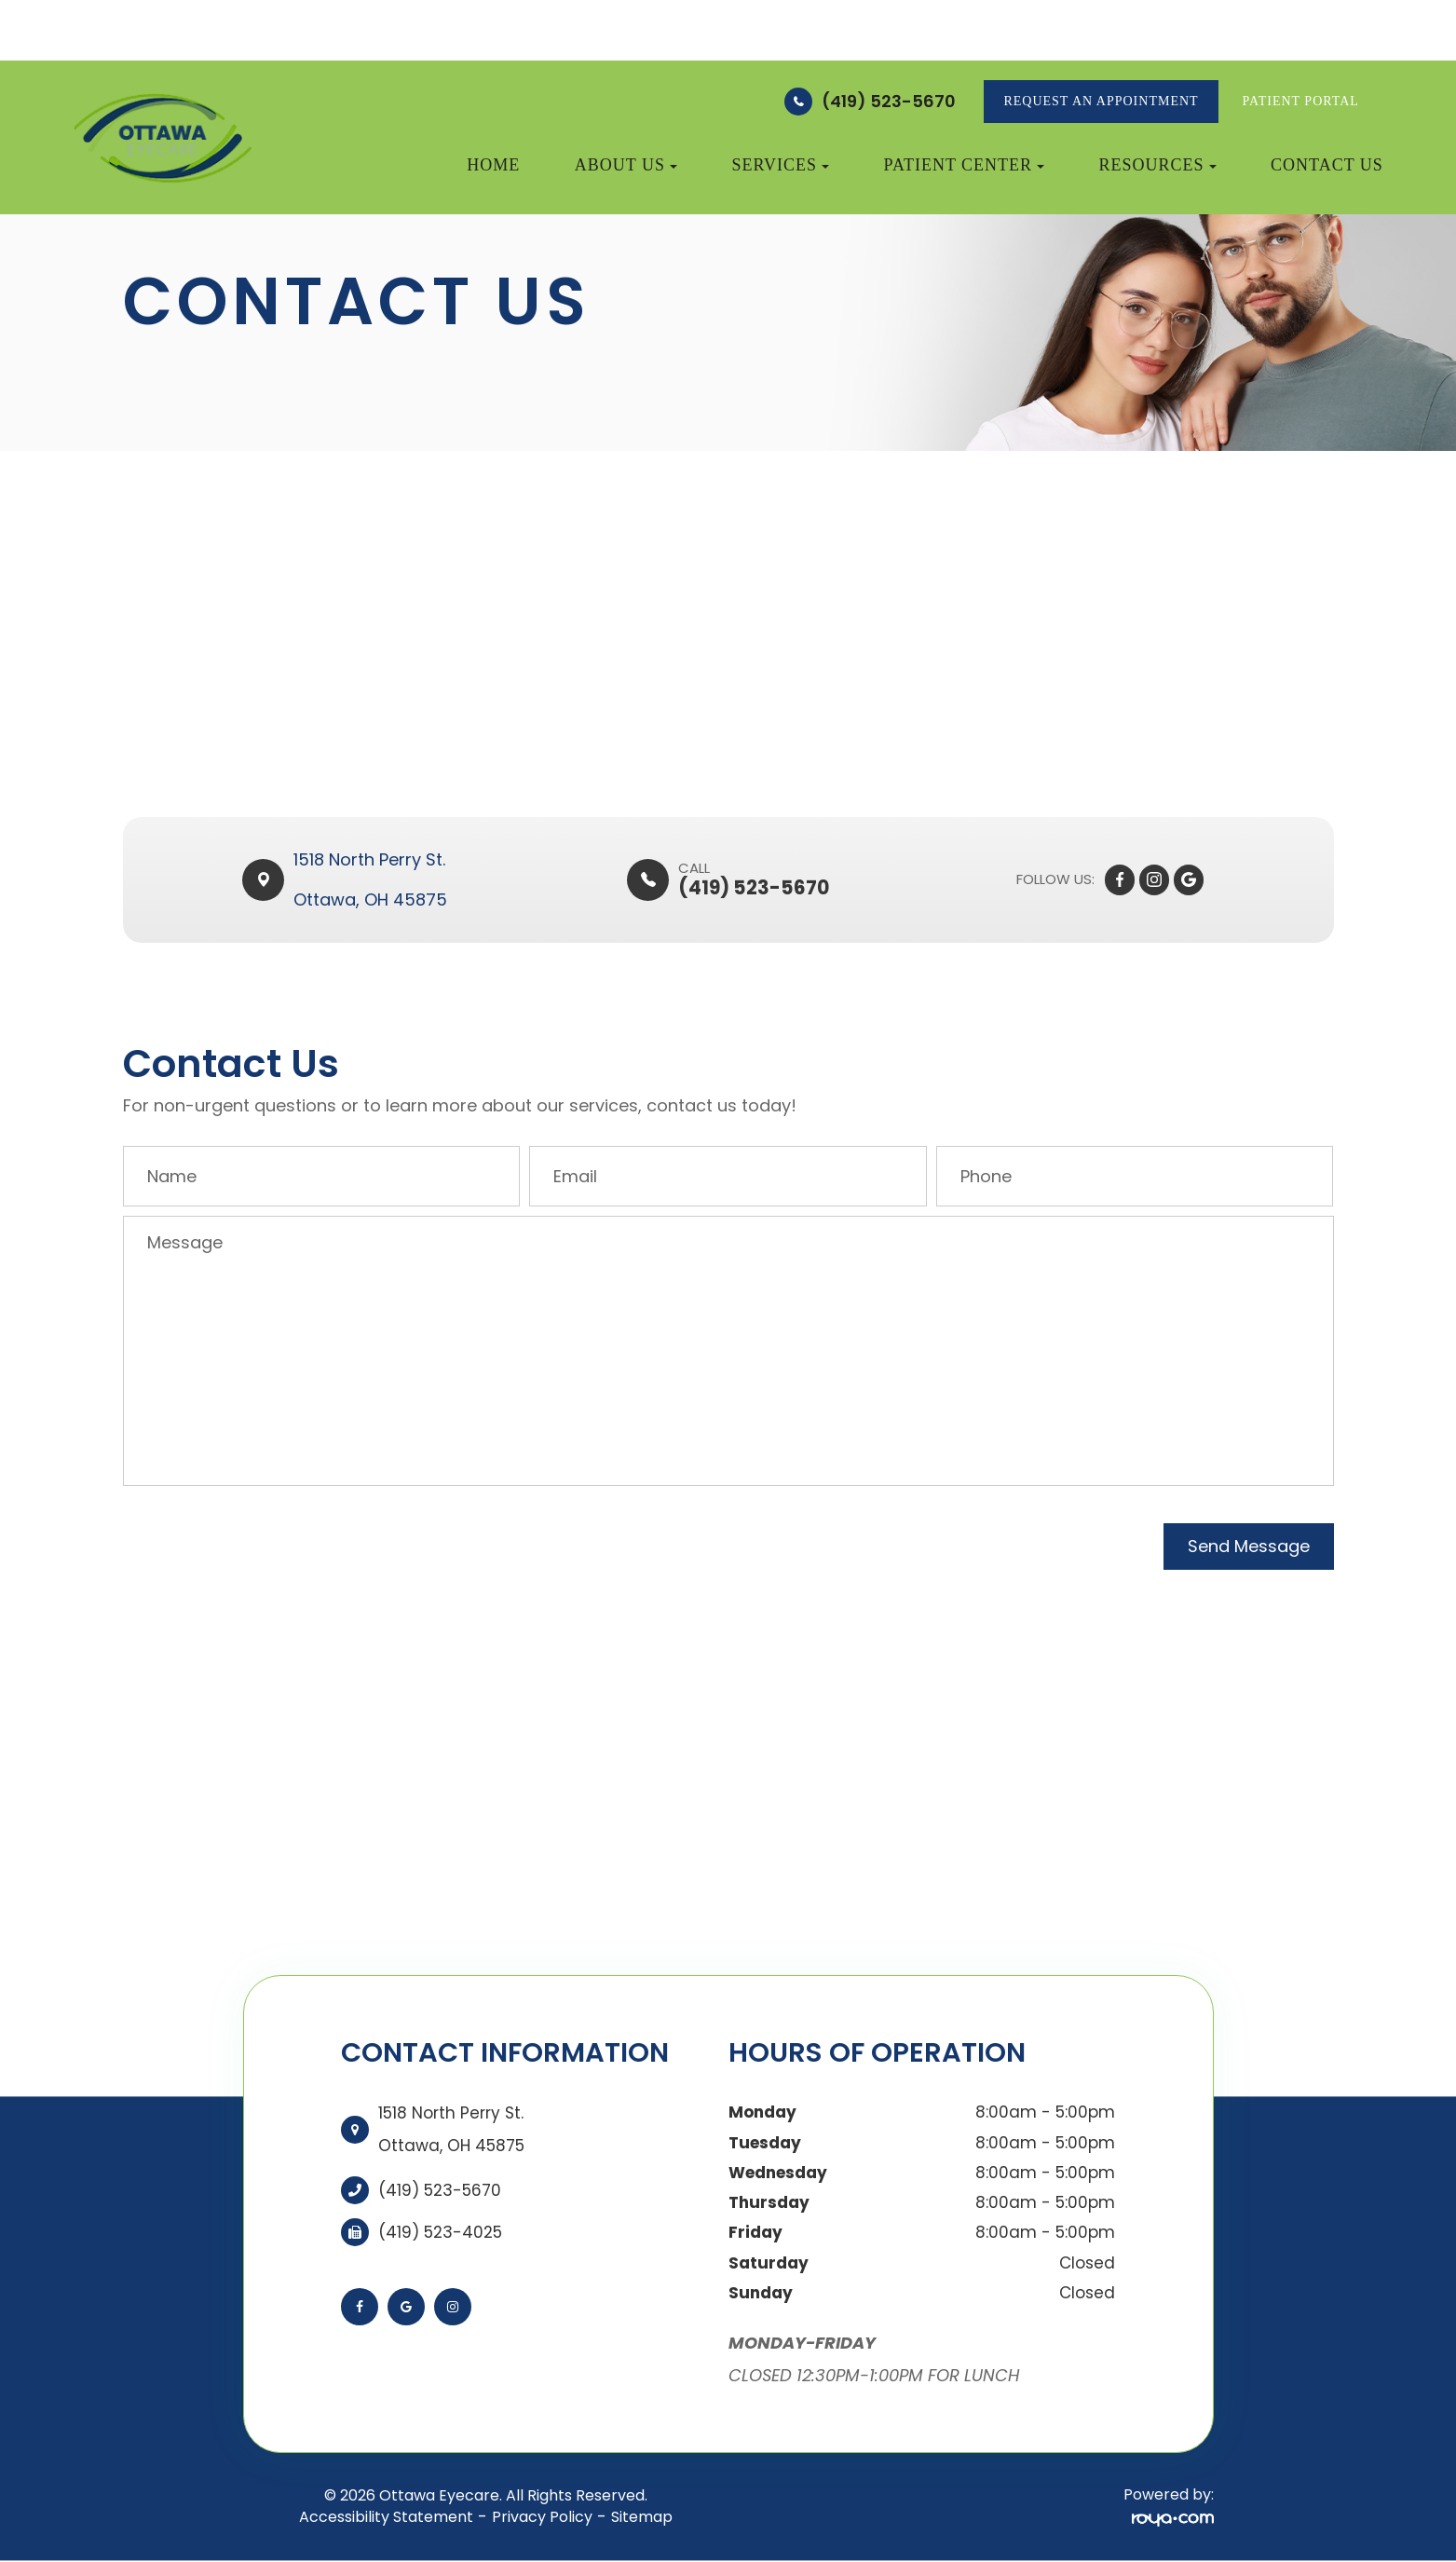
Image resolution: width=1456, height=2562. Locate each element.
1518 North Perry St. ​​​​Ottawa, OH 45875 (371, 880)
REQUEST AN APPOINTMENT (1100, 101)
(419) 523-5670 (889, 101)
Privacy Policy (542, 2517)
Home (493, 165)
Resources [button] (1158, 165)
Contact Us (1327, 165)
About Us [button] (626, 165)
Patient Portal (1301, 101)
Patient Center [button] (964, 165)
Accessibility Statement (386, 2517)
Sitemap (642, 2517)
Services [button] (780, 165)
